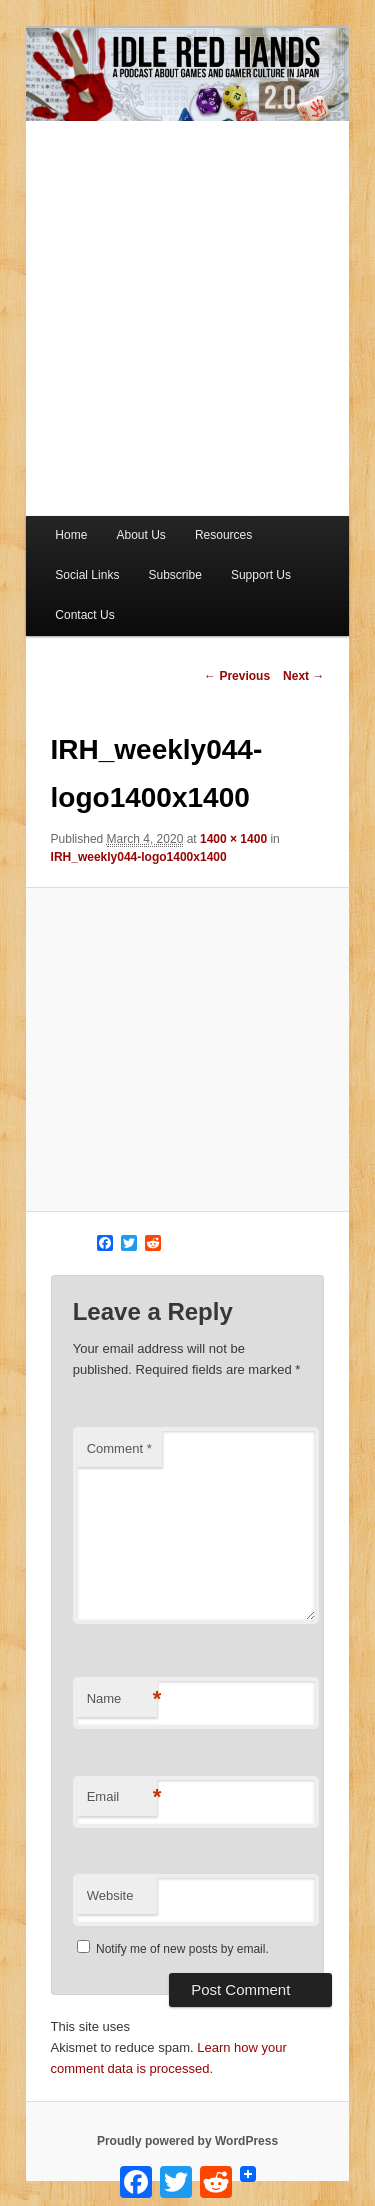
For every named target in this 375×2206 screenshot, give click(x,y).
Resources (223, 535)
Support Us (261, 575)
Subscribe (174, 575)
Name (122, 1699)
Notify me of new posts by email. (182, 1949)
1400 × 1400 (233, 839)
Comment (119, 1448)
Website (110, 1895)
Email (122, 1797)
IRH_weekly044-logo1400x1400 (139, 857)
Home (71, 535)
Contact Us (84, 615)
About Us (140, 535)
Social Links (87, 575)
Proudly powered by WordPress (187, 2141)
